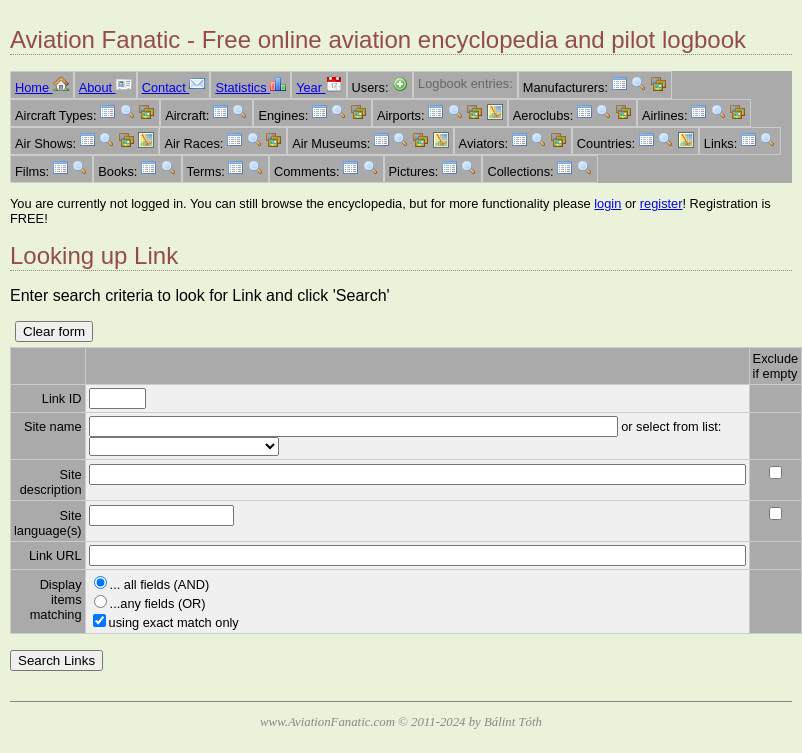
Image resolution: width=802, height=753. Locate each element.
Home (42, 87)
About (105, 87)
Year (318, 87)
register (661, 203)
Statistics (250, 87)
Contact (174, 87)
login (607, 203)
